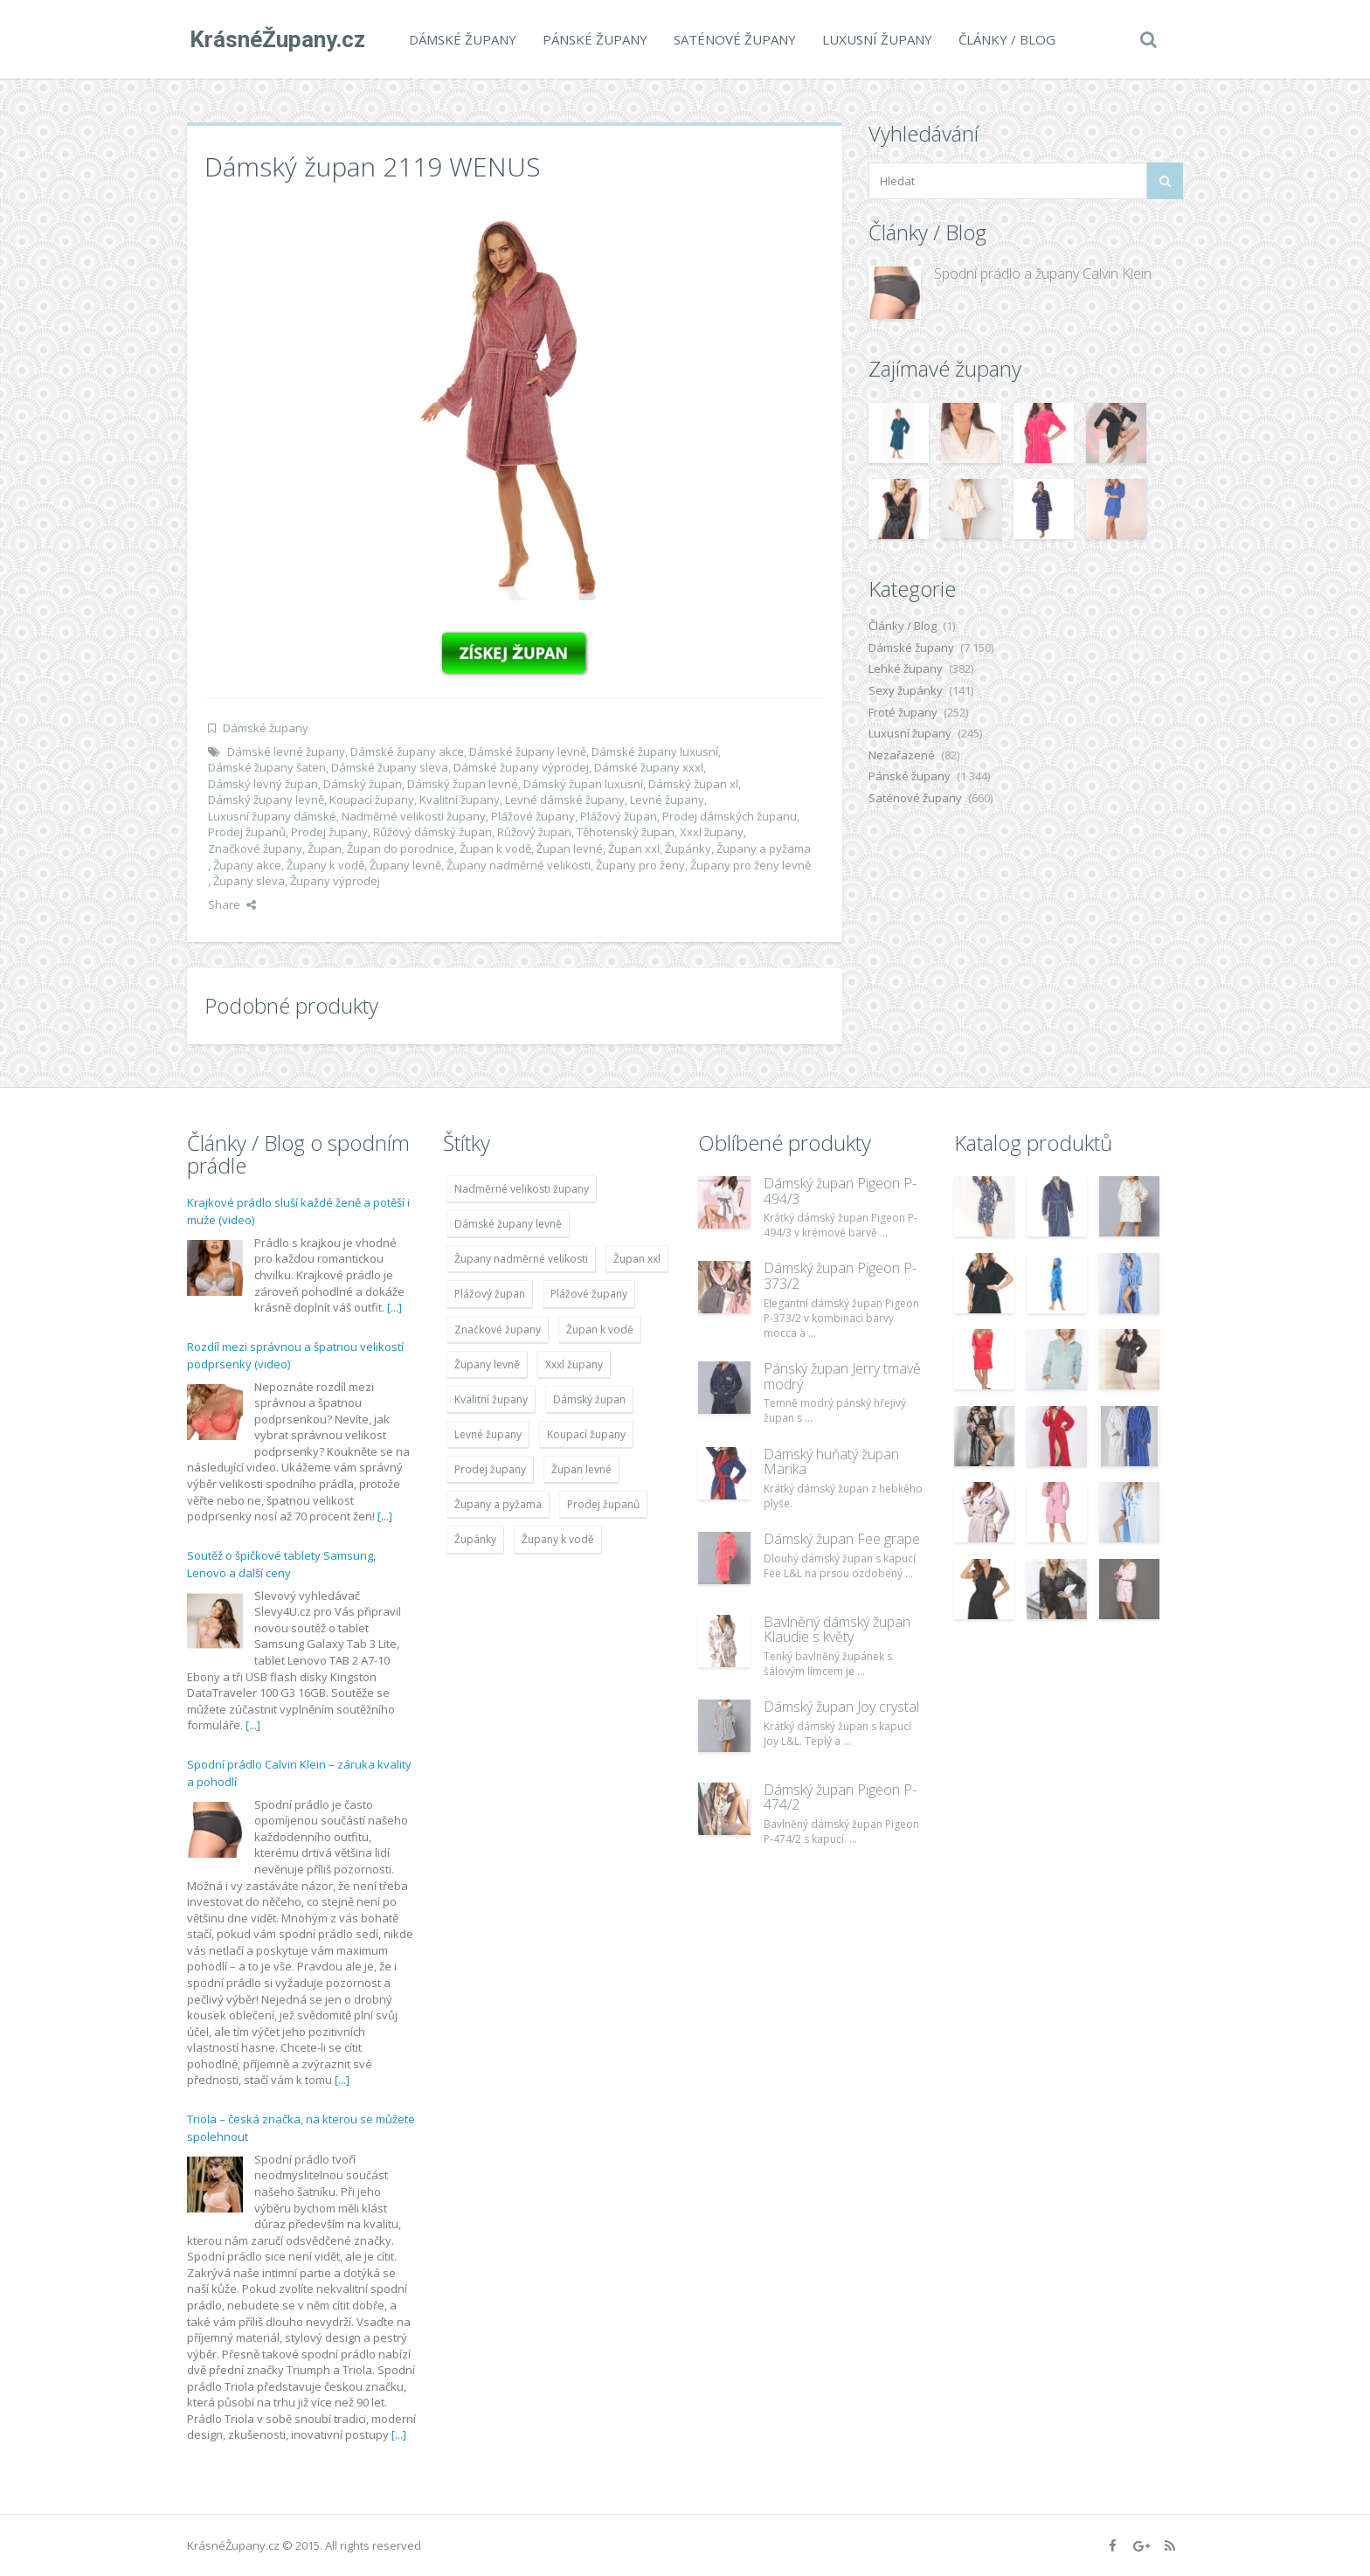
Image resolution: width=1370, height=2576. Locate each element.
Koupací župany (371, 799)
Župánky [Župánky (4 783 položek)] (475, 1539)
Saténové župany (732, 39)
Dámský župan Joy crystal (841, 1706)
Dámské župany (460, 39)
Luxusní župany (875, 39)
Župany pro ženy (640, 865)
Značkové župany (255, 848)
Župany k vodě (325, 865)
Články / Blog (1004, 39)
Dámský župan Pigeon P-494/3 (840, 1191)
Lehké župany (905, 668)
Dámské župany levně (527, 751)
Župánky (688, 848)
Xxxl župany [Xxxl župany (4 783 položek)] (574, 1364)
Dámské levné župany (286, 751)
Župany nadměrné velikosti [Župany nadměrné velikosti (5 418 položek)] (521, 1258)
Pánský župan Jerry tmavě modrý (842, 1376)
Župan (325, 848)
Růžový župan (534, 832)
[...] (394, 1307)
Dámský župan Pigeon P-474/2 (840, 1797)
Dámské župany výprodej (521, 767)
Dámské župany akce (407, 751)
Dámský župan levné (462, 784)
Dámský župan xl (693, 784)
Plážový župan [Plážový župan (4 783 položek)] (489, 1293)
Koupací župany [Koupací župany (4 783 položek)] (586, 1434)
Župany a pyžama (763, 848)
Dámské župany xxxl (648, 767)
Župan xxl (634, 848)
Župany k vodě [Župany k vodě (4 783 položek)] (558, 1539)
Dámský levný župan (263, 784)
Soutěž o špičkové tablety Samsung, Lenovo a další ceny (281, 1564)
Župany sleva (249, 881)
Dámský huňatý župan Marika (831, 1461)
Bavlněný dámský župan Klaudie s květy (837, 1629)
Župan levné (569, 848)
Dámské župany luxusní (655, 751)
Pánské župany (592, 39)
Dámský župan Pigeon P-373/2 (840, 1275)
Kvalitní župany (459, 799)
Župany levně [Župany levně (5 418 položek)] (487, 1364)
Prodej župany (329, 832)
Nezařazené (901, 755)
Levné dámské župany (565, 799)
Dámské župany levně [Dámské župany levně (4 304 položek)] (508, 1223)
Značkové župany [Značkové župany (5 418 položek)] (497, 1329)
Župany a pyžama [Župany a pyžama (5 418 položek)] (498, 1504)
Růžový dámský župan (432, 832)
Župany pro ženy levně (750, 865)
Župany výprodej (335, 881)
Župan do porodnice (400, 848)
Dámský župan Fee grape (842, 1538)
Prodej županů (247, 832)
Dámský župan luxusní (583, 784)
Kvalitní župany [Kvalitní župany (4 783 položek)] (491, 1399)
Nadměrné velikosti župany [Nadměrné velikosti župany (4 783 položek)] (521, 1188)
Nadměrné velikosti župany (414, 816)
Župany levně (405, 865)
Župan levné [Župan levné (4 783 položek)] (581, 1469)
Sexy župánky (905, 690)
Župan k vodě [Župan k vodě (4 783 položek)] (599, 1329)
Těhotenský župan (626, 832)
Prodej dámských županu (729, 816)
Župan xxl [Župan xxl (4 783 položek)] (637, 1258)
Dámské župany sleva (389, 767)
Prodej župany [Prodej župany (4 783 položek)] (490, 1469)
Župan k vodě (495, 848)
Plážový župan (618, 816)
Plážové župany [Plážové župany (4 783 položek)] (588, 1293)
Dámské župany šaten (267, 767)
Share (232, 904)
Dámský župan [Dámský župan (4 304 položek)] (589, 1399)
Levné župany (667, 799)
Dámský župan (362, 784)
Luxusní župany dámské (272, 816)
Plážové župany (533, 816)
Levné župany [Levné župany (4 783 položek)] (488, 1434)
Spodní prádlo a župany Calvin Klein (1043, 273)
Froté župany (903, 712)
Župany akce (247, 865)
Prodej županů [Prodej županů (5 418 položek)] (603, 1504)
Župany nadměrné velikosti (518, 865)
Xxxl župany (712, 832)
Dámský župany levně (266, 799)
